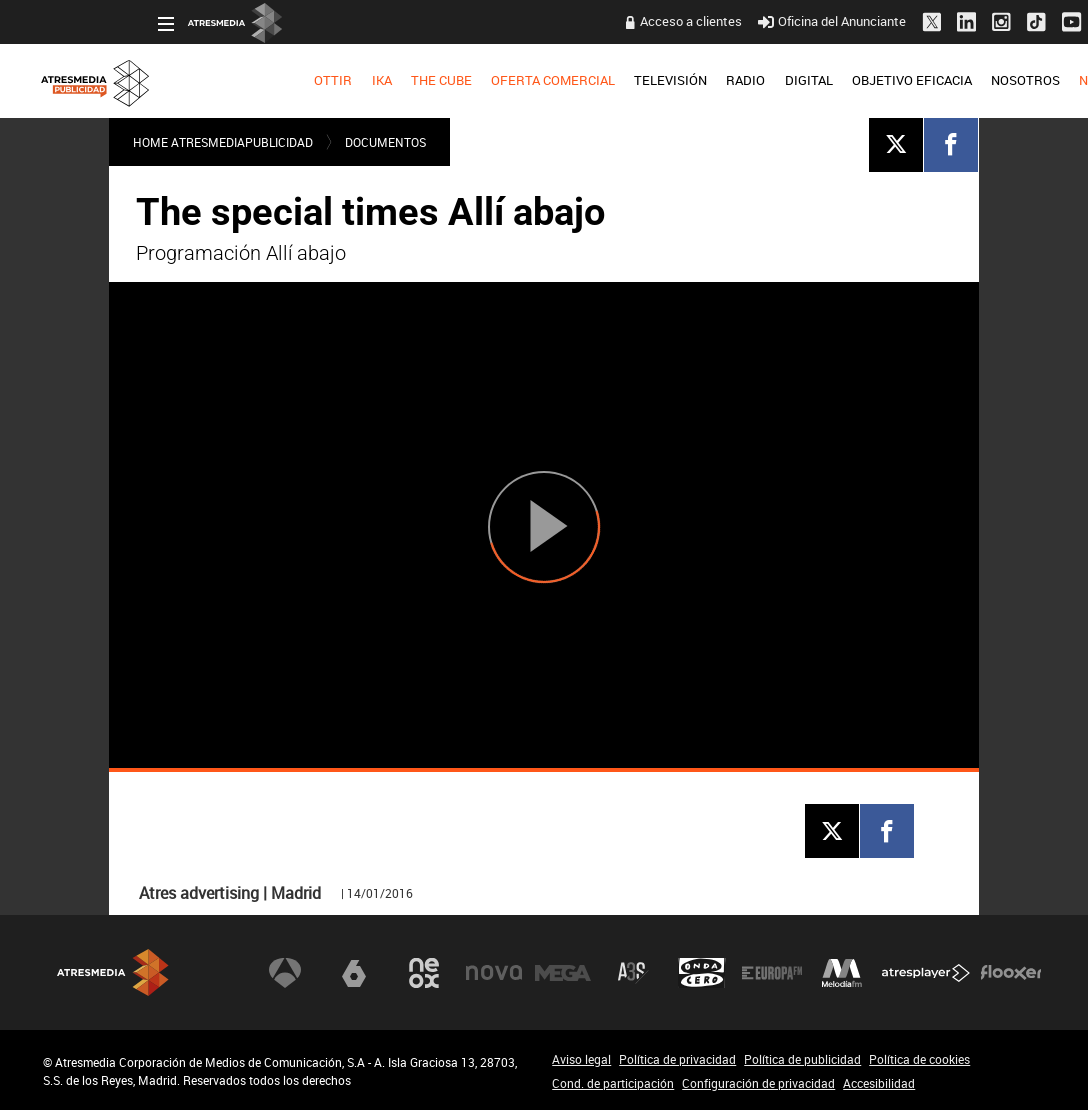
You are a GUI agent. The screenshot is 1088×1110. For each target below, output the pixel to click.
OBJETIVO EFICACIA (797, 80)
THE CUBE (326, 80)
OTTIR (218, 80)
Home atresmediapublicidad (223, 142)
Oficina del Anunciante (716, 21)
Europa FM (772, 973)
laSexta (354, 973)
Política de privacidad (677, 1059)
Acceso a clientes (576, 21)
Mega (563, 973)
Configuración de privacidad (758, 1083)
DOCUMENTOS (385, 142)
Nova (494, 973)
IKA (266, 80)
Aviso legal (581, 1059)
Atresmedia (113, 972)
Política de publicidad (802, 1059)
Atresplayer (926, 973)
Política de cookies (919, 1059)
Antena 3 (285, 973)
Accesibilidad (879, 1083)
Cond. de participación (613, 1083)
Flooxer (1011, 973)
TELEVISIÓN (555, 80)
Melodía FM (842, 973)
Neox (424, 973)
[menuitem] (218, 81)
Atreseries (633, 973)
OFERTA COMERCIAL (438, 80)
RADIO (630, 80)
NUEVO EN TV (1005, 80)
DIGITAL (693, 80)
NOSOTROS (910, 80)
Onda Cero (702, 973)
